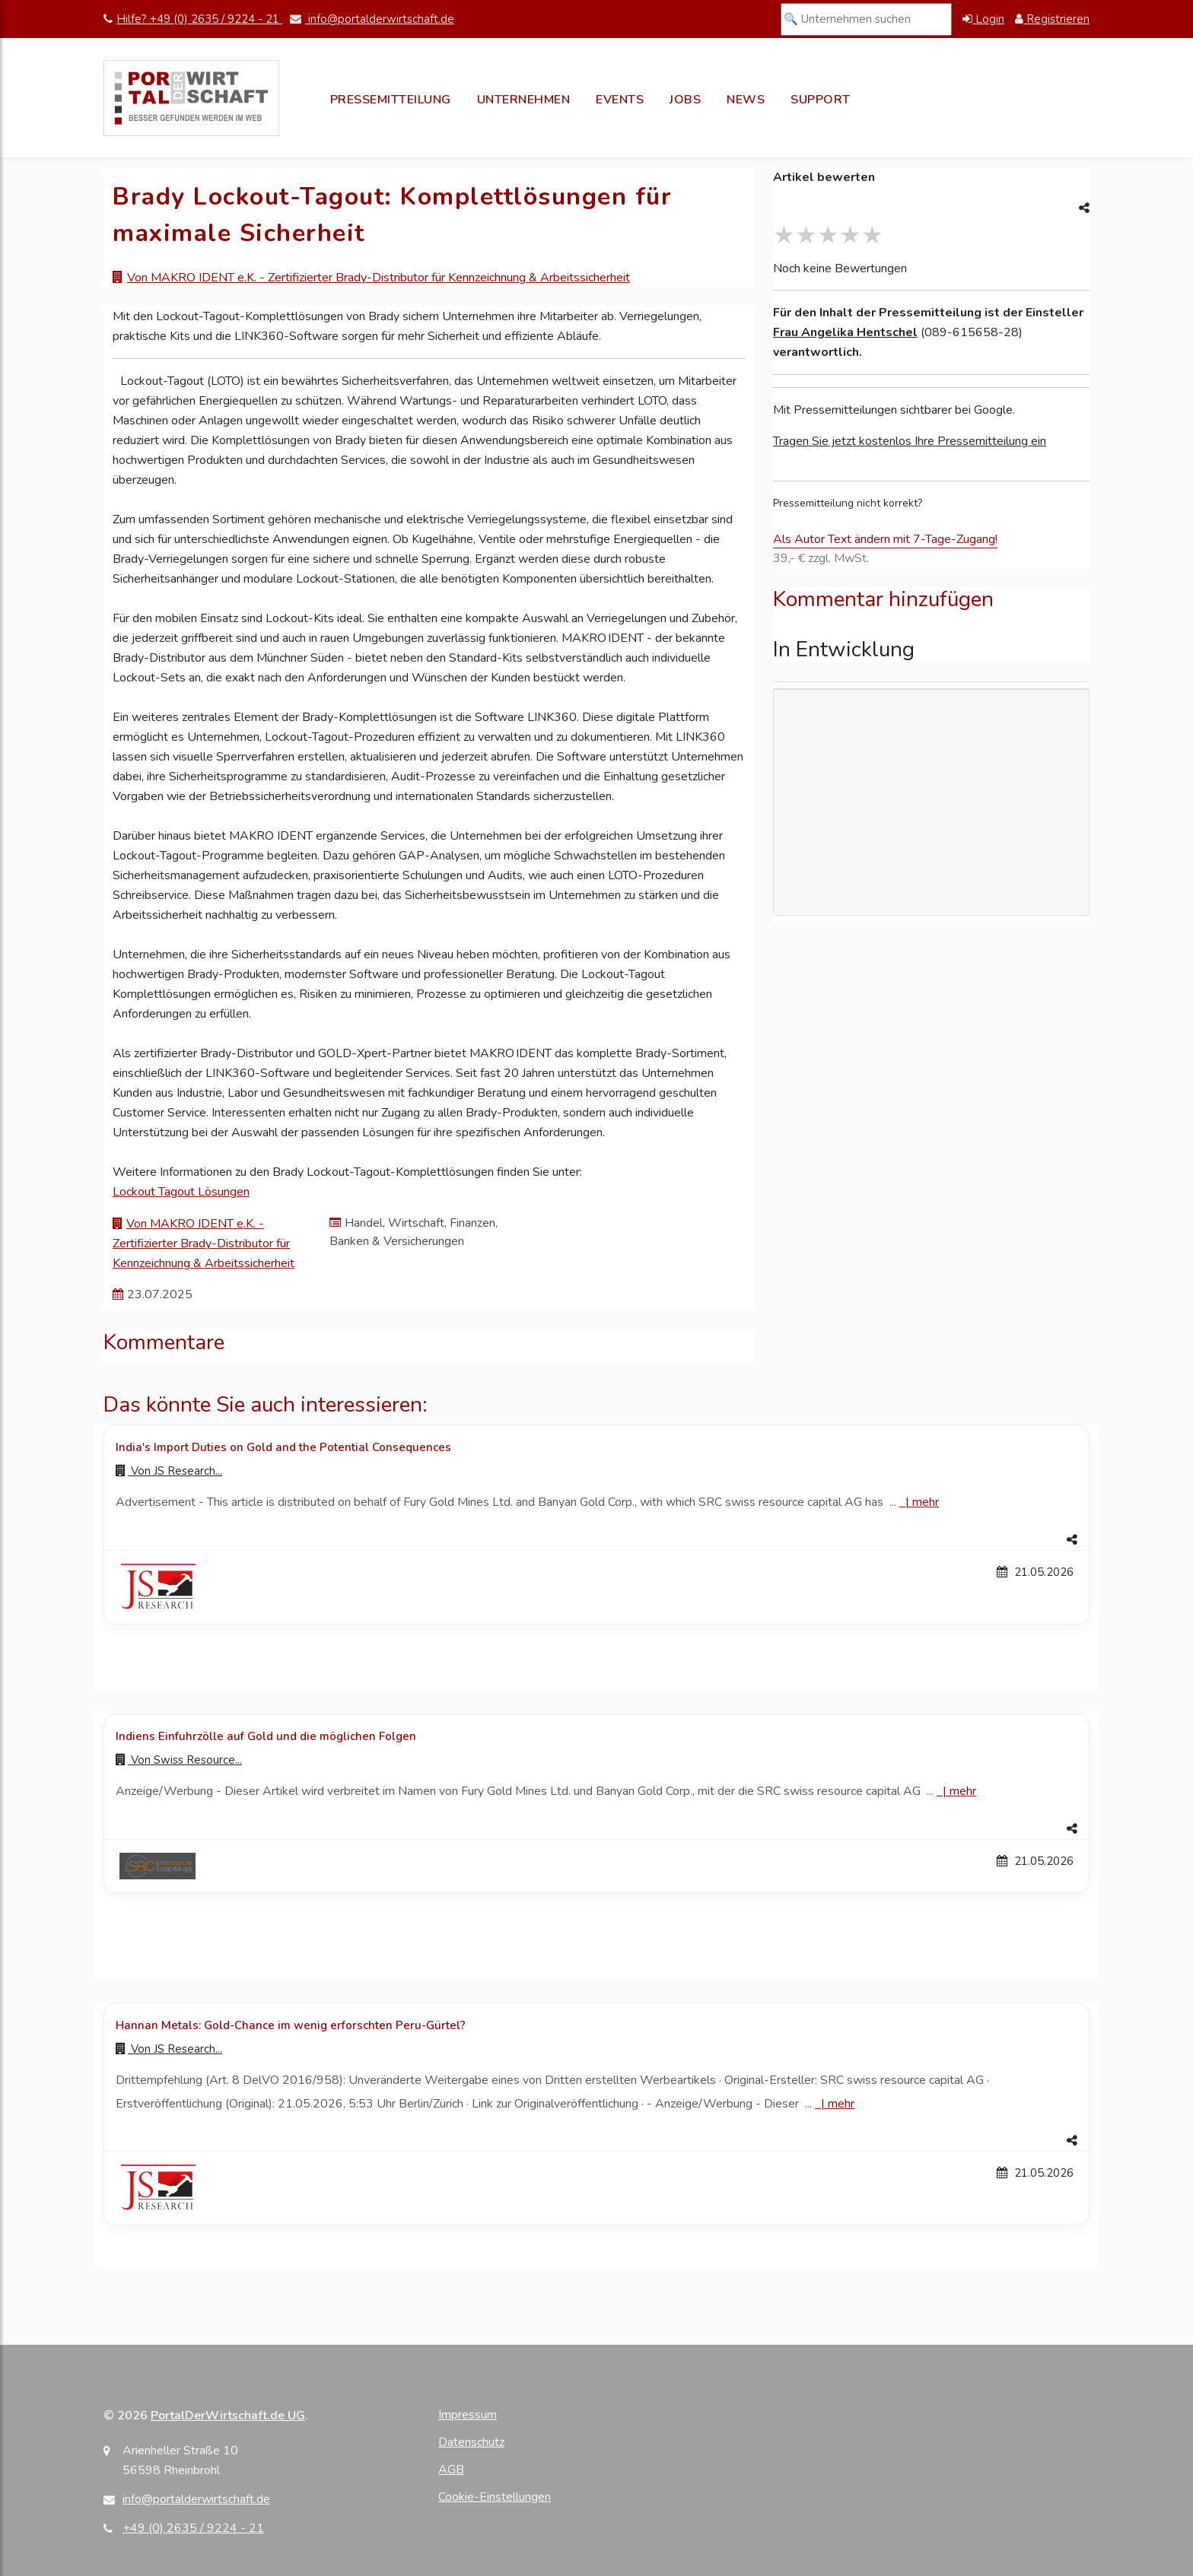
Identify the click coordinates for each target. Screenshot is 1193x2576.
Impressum (467, 2414)
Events (620, 99)
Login (983, 19)
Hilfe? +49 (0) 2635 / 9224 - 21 (192, 19)
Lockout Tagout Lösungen (181, 1191)
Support (821, 99)
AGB (451, 2469)
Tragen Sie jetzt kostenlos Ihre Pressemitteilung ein (909, 441)
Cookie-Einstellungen (494, 2497)
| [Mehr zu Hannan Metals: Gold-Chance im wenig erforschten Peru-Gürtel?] (834, 2103)
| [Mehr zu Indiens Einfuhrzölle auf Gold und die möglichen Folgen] (956, 1791)
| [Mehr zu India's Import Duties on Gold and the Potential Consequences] (919, 1502)
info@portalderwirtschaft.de (372, 19)
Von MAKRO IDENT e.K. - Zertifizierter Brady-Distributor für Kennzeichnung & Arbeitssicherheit (378, 277)
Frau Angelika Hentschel (845, 332)
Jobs (685, 99)
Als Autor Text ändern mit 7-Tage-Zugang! (885, 539)
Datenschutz (471, 2442)
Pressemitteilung (390, 99)
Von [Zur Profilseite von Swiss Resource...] (179, 1760)
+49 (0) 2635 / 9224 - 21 (193, 2528)
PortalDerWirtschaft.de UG (228, 2415)
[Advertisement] (931, 802)
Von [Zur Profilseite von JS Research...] (169, 1471)
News (746, 99)
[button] (596, 1540)
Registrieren (1052, 19)
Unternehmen (524, 99)
